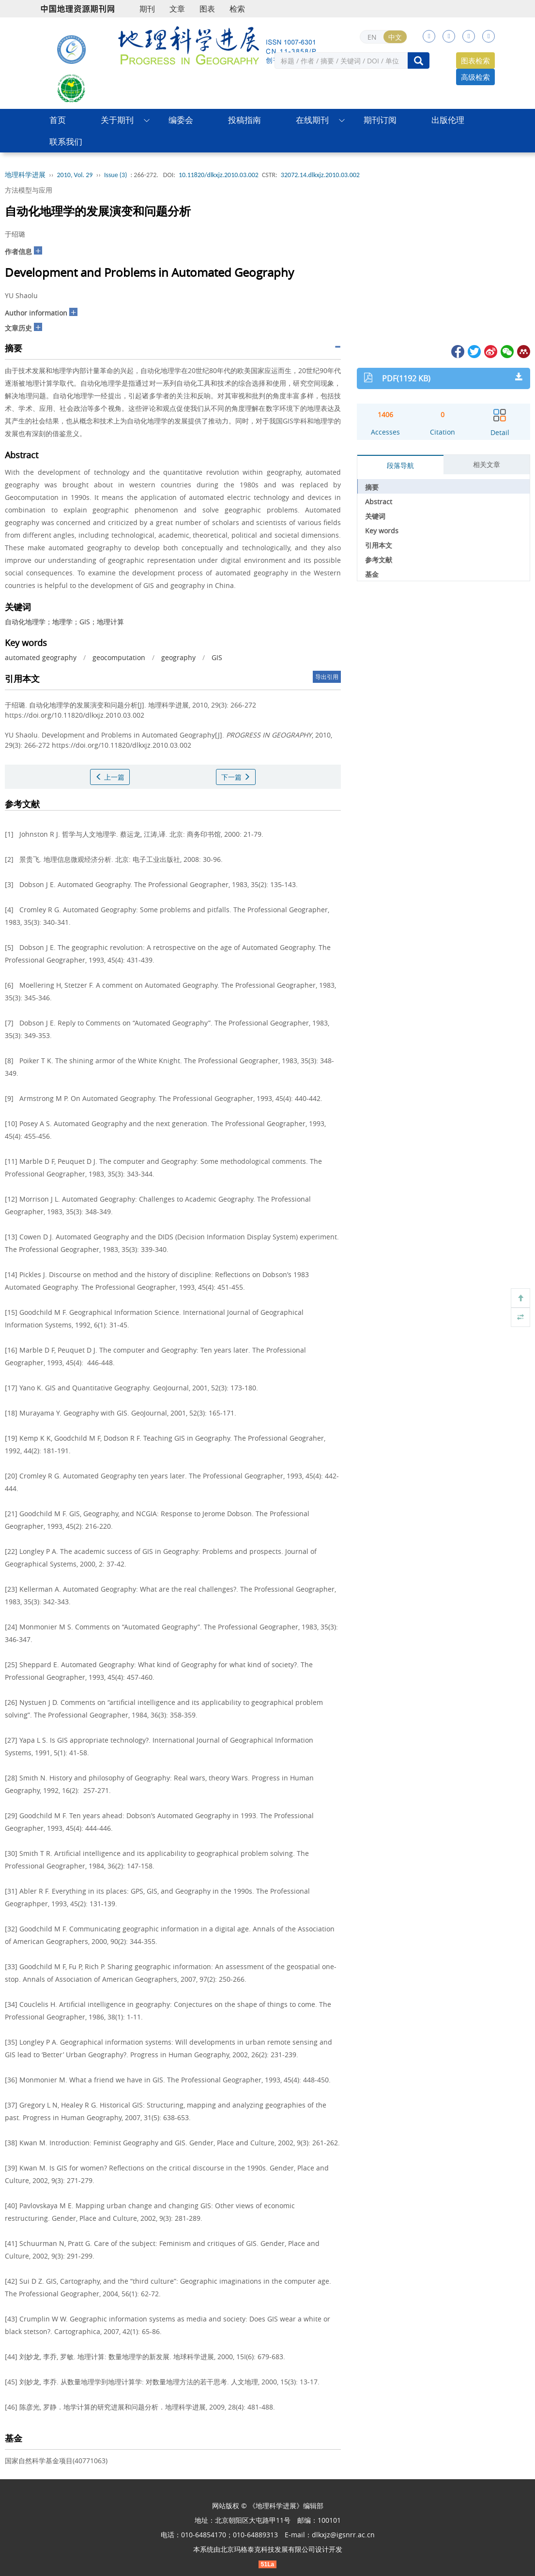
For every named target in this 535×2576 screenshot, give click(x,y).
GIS (217, 657)
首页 (57, 119)
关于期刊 (117, 119)
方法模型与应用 (28, 190)
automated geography (40, 657)
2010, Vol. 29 (75, 175)
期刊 (147, 8)
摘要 (372, 487)
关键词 (375, 516)
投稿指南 (244, 119)
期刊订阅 (380, 119)
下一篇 (235, 777)
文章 (177, 8)
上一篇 (109, 777)
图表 (207, 8)
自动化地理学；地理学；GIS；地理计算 (64, 621)
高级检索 (475, 77)
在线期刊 (312, 119)
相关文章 (486, 464)
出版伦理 (447, 119)
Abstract (378, 501)
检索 (237, 8)
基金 (372, 574)
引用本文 (378, 545)
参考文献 (378, 559)
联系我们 (65, 141)
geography (178, 657)
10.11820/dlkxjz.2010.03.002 (219, 175)
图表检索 (475, 60)
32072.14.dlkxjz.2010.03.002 (320, 175)
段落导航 (400, 465)
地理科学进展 (25, 175)
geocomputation (118, 657)
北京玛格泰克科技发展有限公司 (267, 2549)
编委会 (180, 119)
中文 (395, 37)
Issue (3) (115, 175)
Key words (381, 530)
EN (372, 37)
